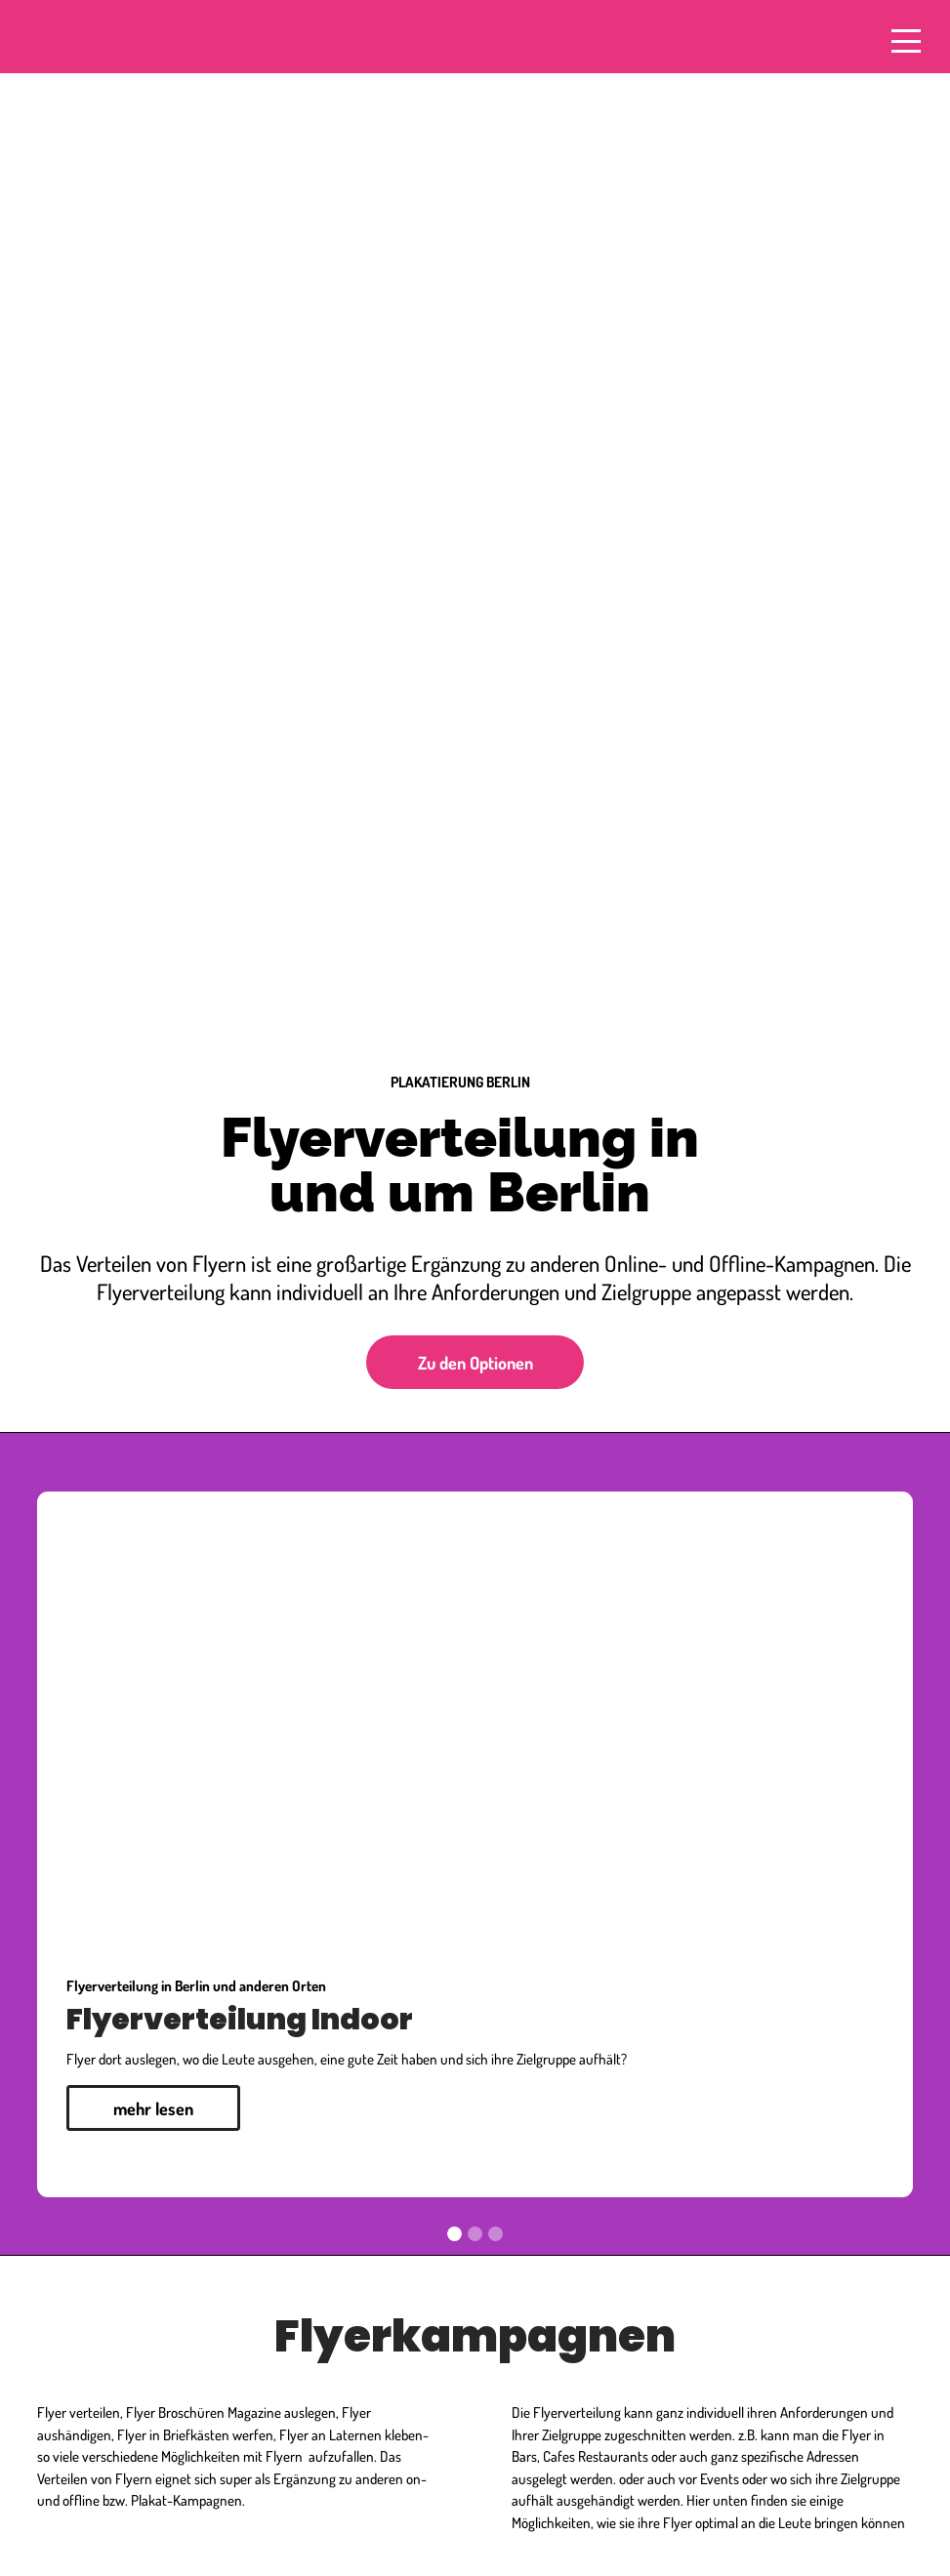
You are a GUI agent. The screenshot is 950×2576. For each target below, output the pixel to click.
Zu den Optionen (475, 1362)
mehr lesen (153, 2108)
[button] (76, 1844)
